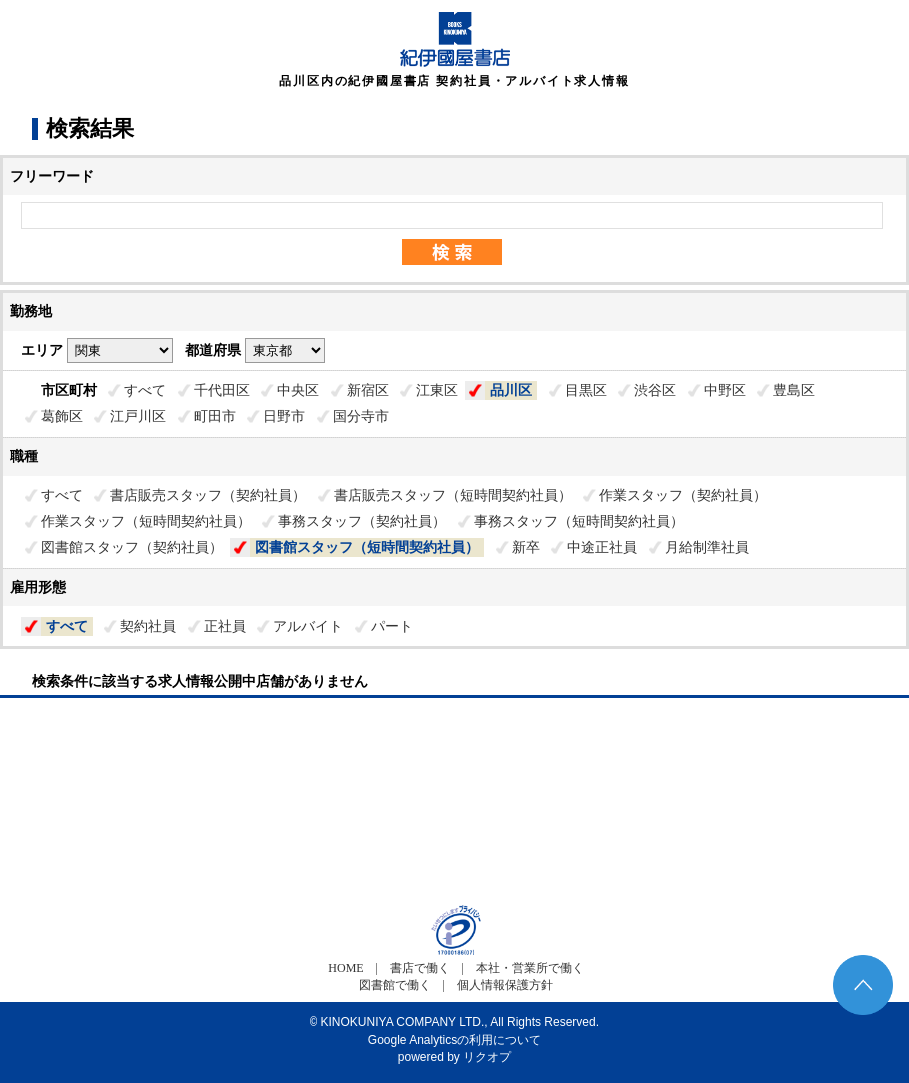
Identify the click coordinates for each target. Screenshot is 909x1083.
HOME (345, 968)
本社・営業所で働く (530, 968)
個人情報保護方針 (505, 985)
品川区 (511, 390)
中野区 (725, 390)
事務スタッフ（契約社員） (362, 521)
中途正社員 (602, 547)
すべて (145, 390)
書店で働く (420, 968)
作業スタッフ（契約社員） (683, 495)
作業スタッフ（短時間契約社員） (146, 521)
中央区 (298, 390)
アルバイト (308, 626)
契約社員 (148, 626)
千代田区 (222, 390)
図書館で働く (395, 985)
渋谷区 (655, 390)
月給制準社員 (707, 547)
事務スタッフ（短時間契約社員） (579, 521)
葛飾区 (62, 416)
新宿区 (368, 390)
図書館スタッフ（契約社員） (132, 547)
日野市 (284, 416)
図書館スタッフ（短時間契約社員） (367, 547)
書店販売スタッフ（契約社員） (208, 495)
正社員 (225, 626)
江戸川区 (138, 416)
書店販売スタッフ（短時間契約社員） (453, 495)
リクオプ (487, 1057)
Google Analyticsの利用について (454, 1040)
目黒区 (586, 390)
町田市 (215, 416)
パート (392, 626)
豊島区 (794, 390)
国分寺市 (361, 416)
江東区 (437, 390)
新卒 (526, 547)
